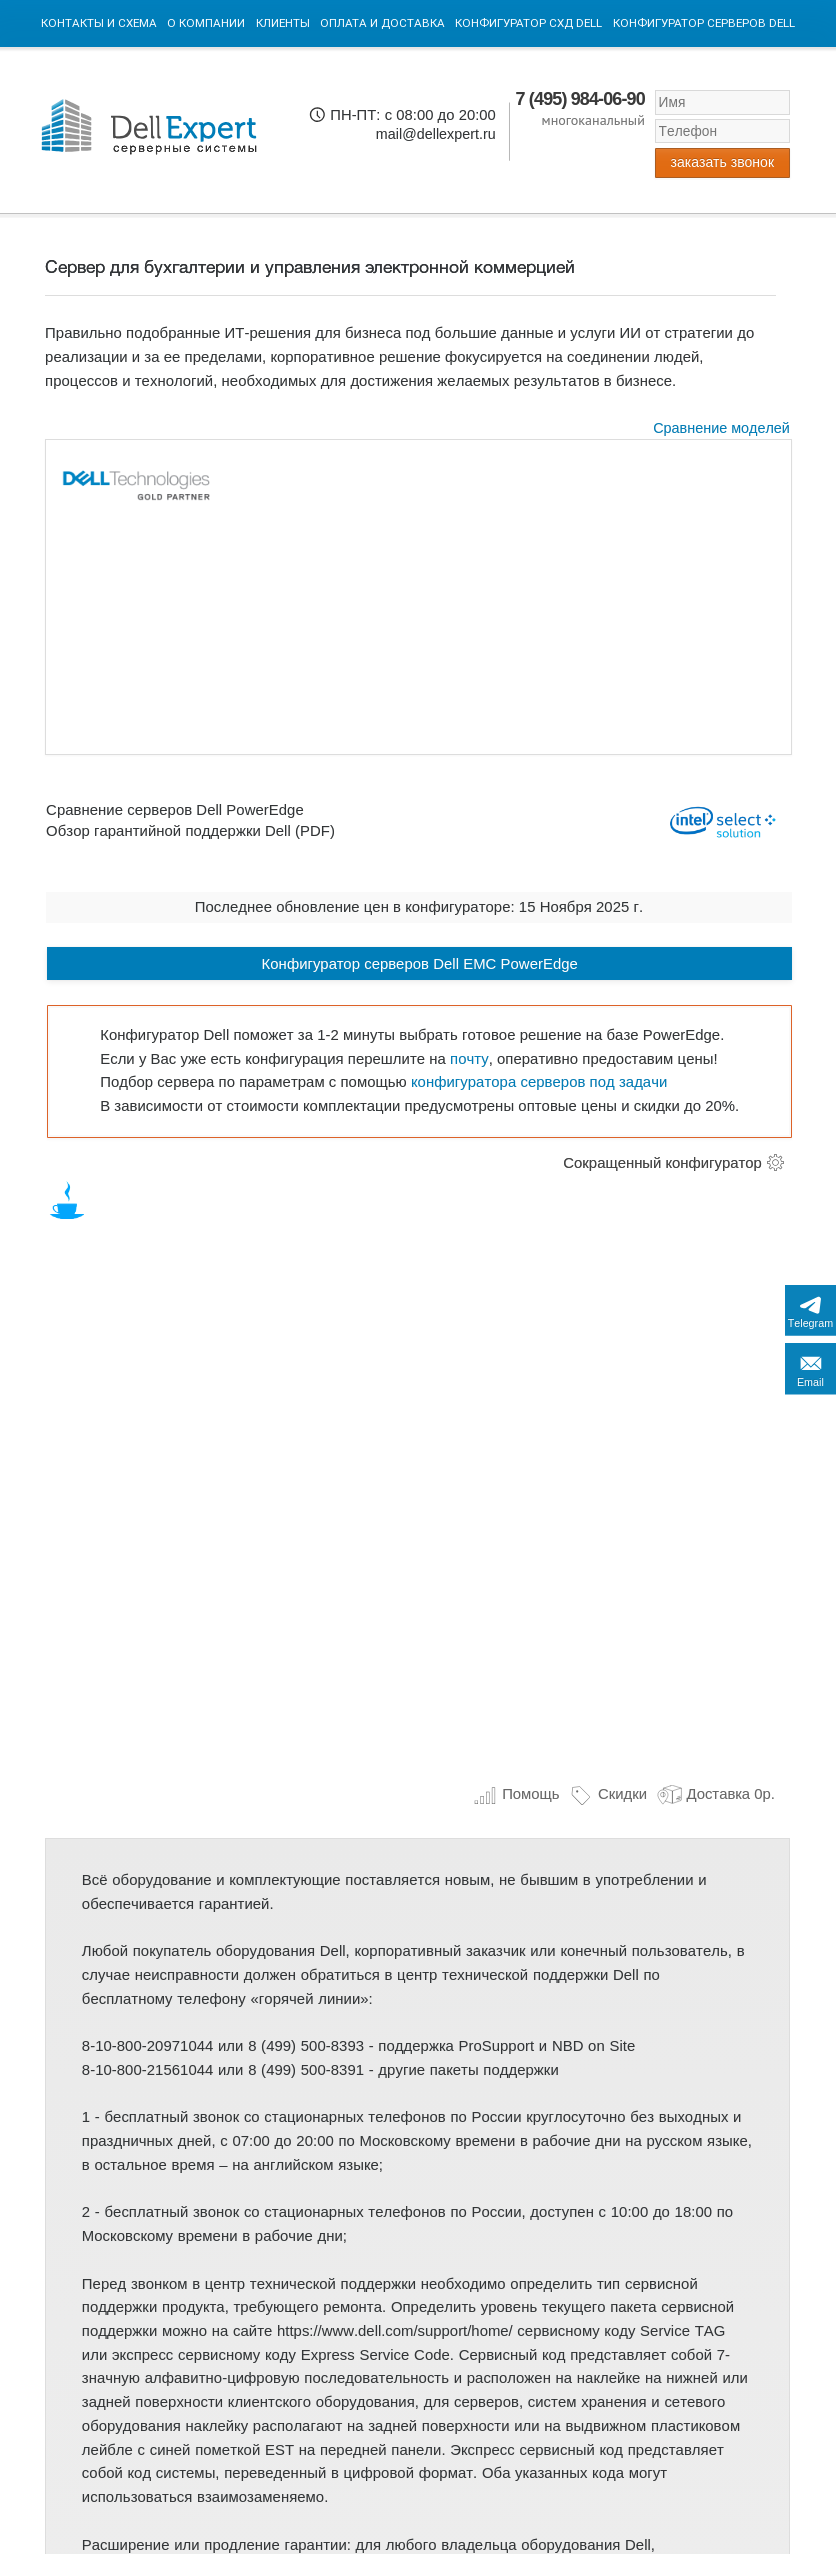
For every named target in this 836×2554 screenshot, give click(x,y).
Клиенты (283, 23)
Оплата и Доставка (382, 23)
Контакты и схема (99, 23)
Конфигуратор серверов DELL (704, 23)
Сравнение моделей (721, 428)
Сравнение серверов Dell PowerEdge (175, 810)
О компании (206, 23)
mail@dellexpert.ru (436, 134)
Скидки (608, 1794)
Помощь (516, 1794)
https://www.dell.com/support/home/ (395, 2331)
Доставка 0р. (716, 1794)
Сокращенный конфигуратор (662, 1163)
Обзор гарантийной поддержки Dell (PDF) (190, 831)
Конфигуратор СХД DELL (528, 23)
